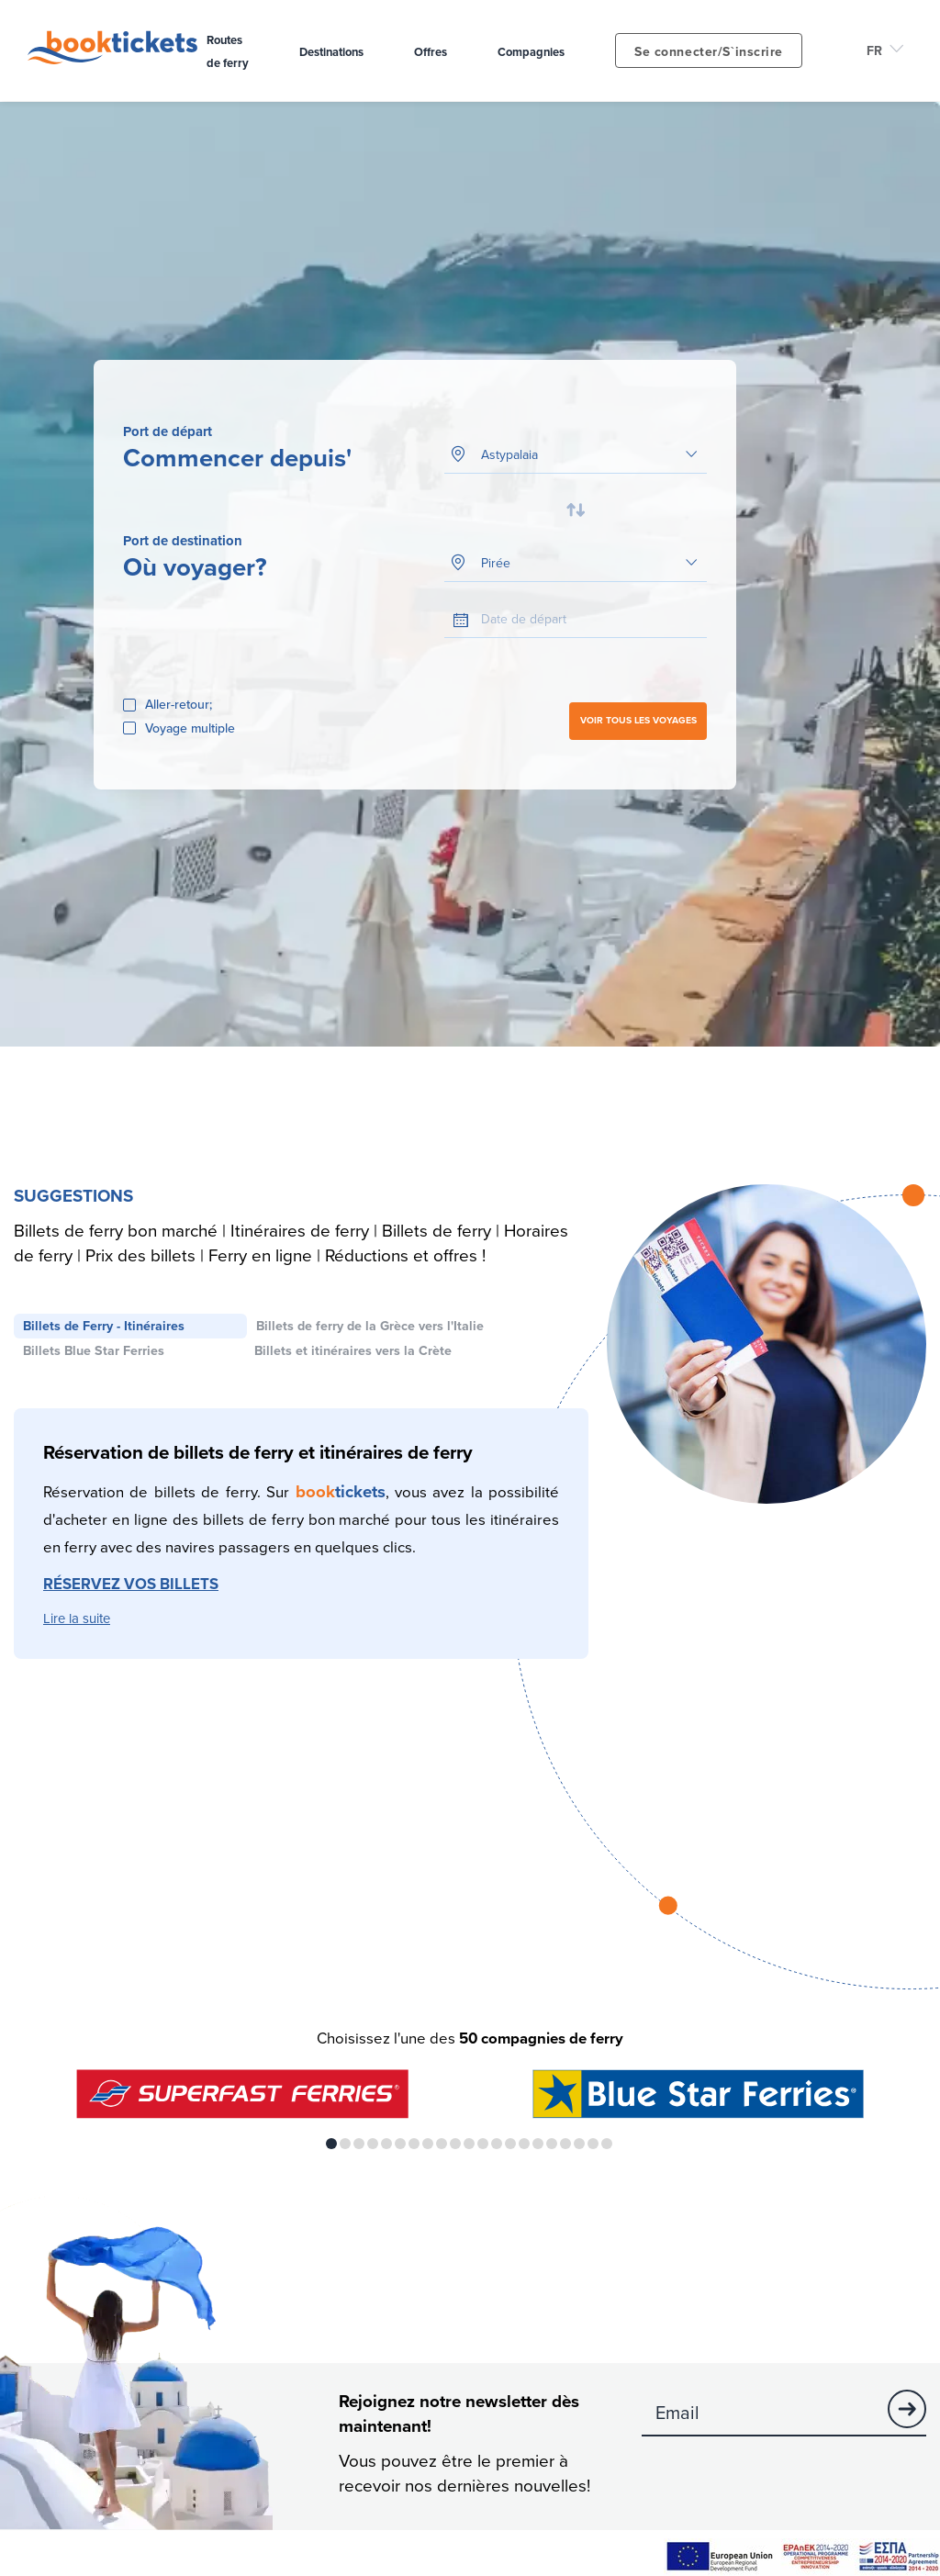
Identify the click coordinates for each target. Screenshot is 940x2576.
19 (579, 2144)
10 (455, 2144)
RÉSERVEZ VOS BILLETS (130, 1585)
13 (496, 2144)
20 (593, 2144)
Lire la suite (76, 1620)
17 (551, 2144)
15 (524, 2144)
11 (469, 2144)
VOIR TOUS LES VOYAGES (638, 720)
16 (537, 2144)
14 (510, 2144)
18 (565, 2144)
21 (606, 2144)
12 (482, 2144)
